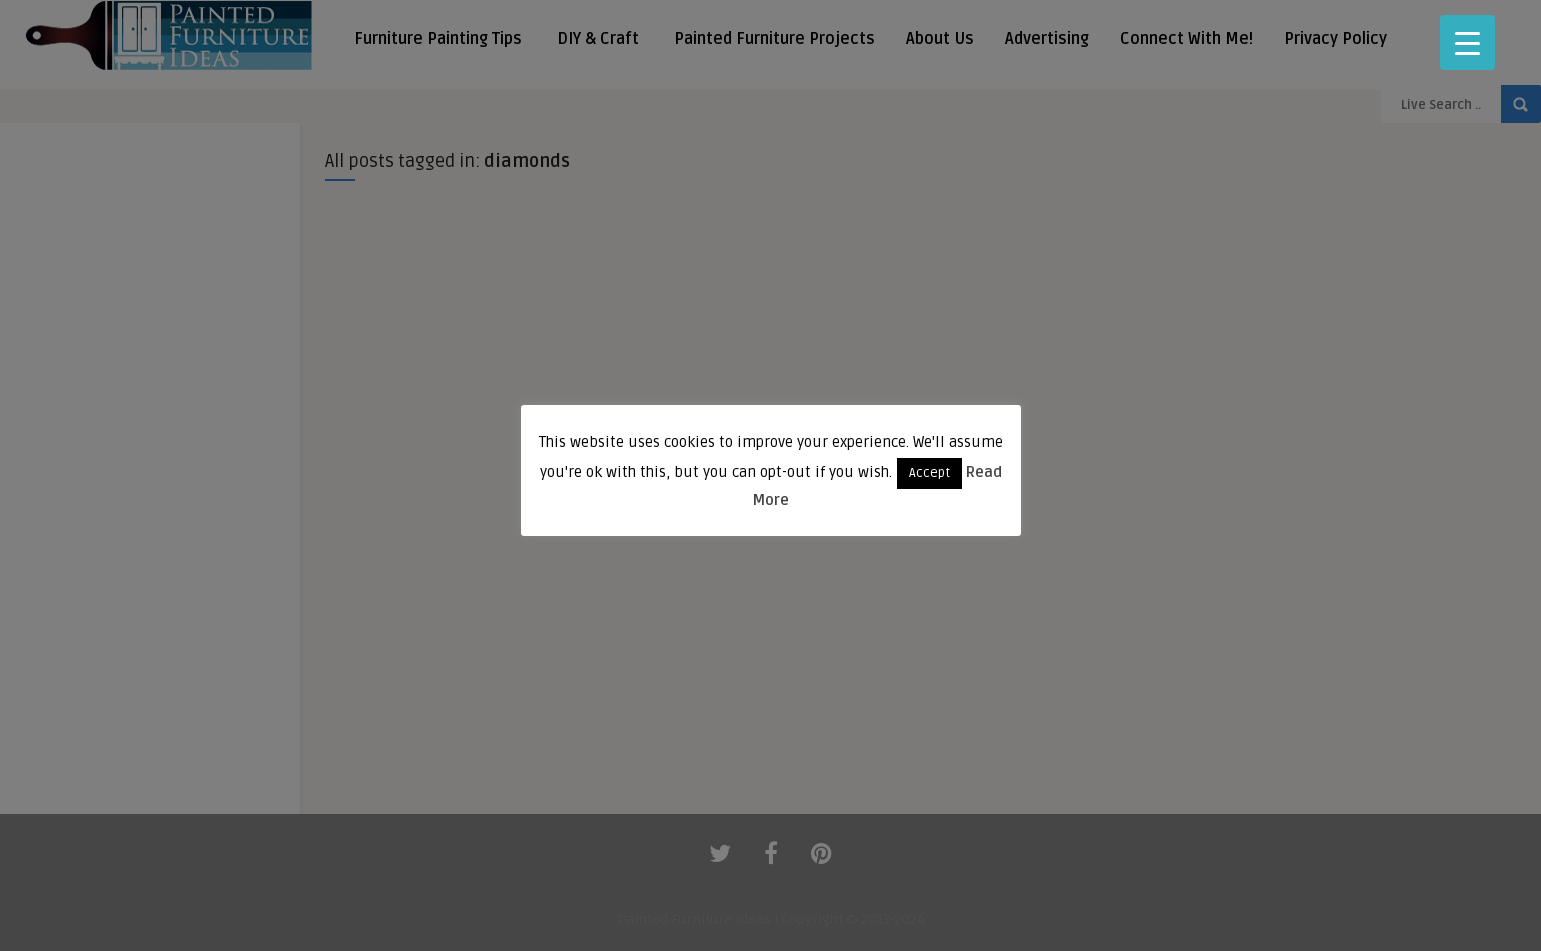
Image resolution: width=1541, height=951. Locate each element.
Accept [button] (929, 473)
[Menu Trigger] (1467, 42)
